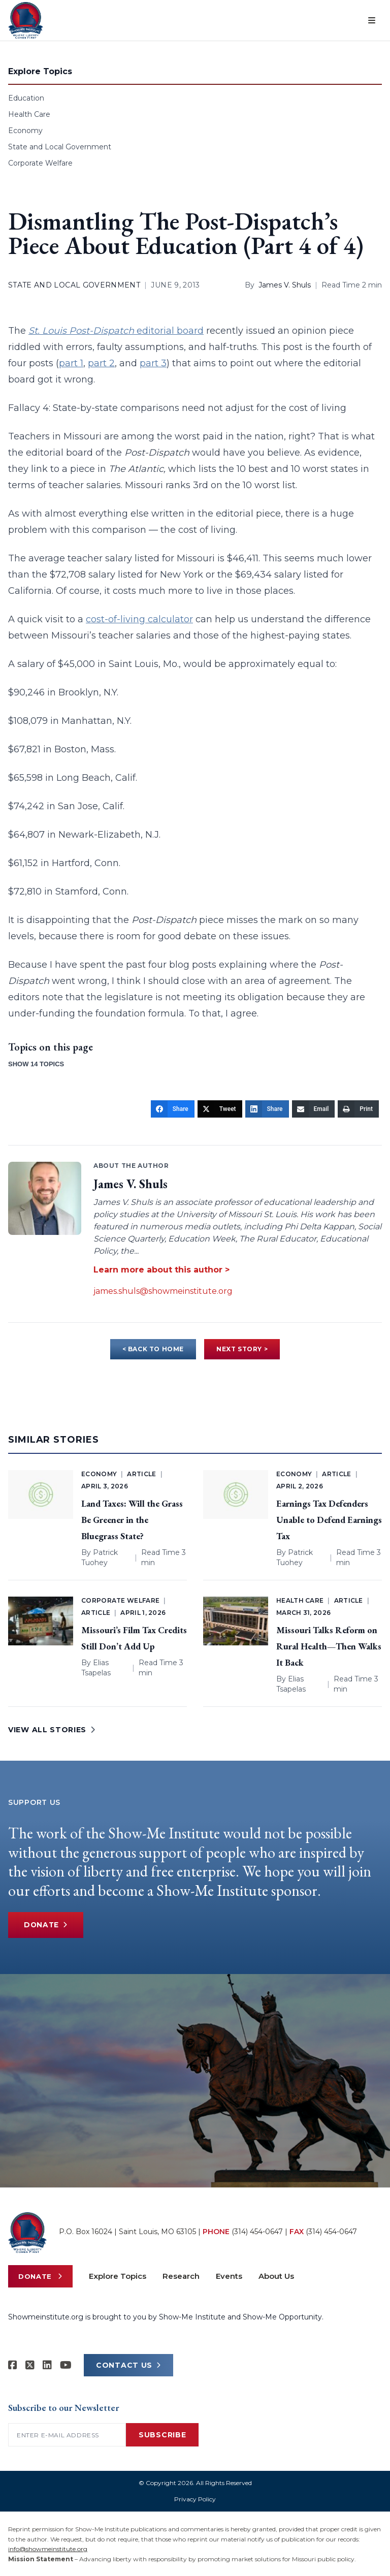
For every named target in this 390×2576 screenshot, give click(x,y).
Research (181, 2276)
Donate (46, 1924)
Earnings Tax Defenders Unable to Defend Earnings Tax (329, 1520)
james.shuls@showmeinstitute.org (163, 1291)
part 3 (153, 363)
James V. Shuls (284, 285)
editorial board (116, 330)
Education (26, 98)
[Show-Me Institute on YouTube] (66, 2365)
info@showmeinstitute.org (47, 2549)
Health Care (29, 114)
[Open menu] (372, 20)
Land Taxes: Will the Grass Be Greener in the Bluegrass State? (132, 1520)
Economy (25, 130)
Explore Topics (117, 2276)
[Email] (313, 1109)
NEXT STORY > (242, 1349)
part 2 (101, 363)
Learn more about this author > (161, 1270)
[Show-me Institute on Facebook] (12, 2365)
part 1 (71, 363)
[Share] (172, 1109)
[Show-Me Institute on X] (30, 2365)
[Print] (358, 1109)
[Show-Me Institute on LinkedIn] (47, 2365)
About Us (276, 2276)
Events (229, 2276)
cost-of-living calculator (139, 619)
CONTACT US (128, 2365)
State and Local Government (59, 146)
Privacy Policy (195, 2499)
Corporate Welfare (40, 163)
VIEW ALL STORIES (51, 1729)
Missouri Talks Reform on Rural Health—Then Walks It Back (328, 1646)
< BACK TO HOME (153, 1349)
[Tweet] (220, 1109)
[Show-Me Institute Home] (25, 20)
